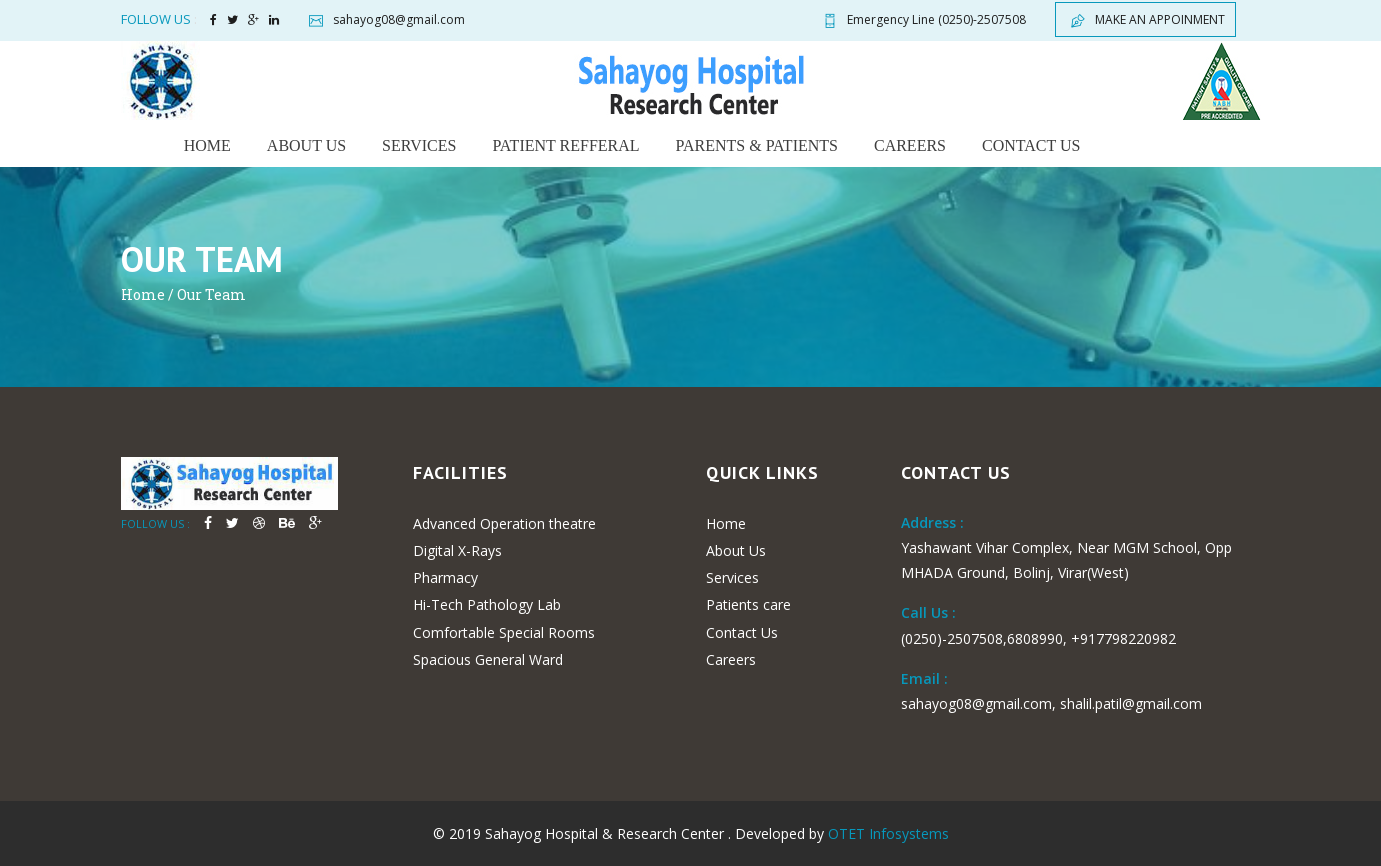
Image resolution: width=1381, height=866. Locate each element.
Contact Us (742, 632)
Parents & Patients (757, 145)
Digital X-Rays (457, 550)
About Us (736, 550)
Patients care (748, 604)
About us (306, 145)
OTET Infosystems (888, 833)
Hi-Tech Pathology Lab (487, 604)
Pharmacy (445, 577)
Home (207, 145)
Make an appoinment (1145, 19)
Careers (910, 145)
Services (419, 145)
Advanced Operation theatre (504, 523)
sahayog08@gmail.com (384, 19)
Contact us (1031, 145)
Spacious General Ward (488, 659)
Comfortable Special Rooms (504, 632)
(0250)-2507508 (922, 19)
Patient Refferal (565, 145)
